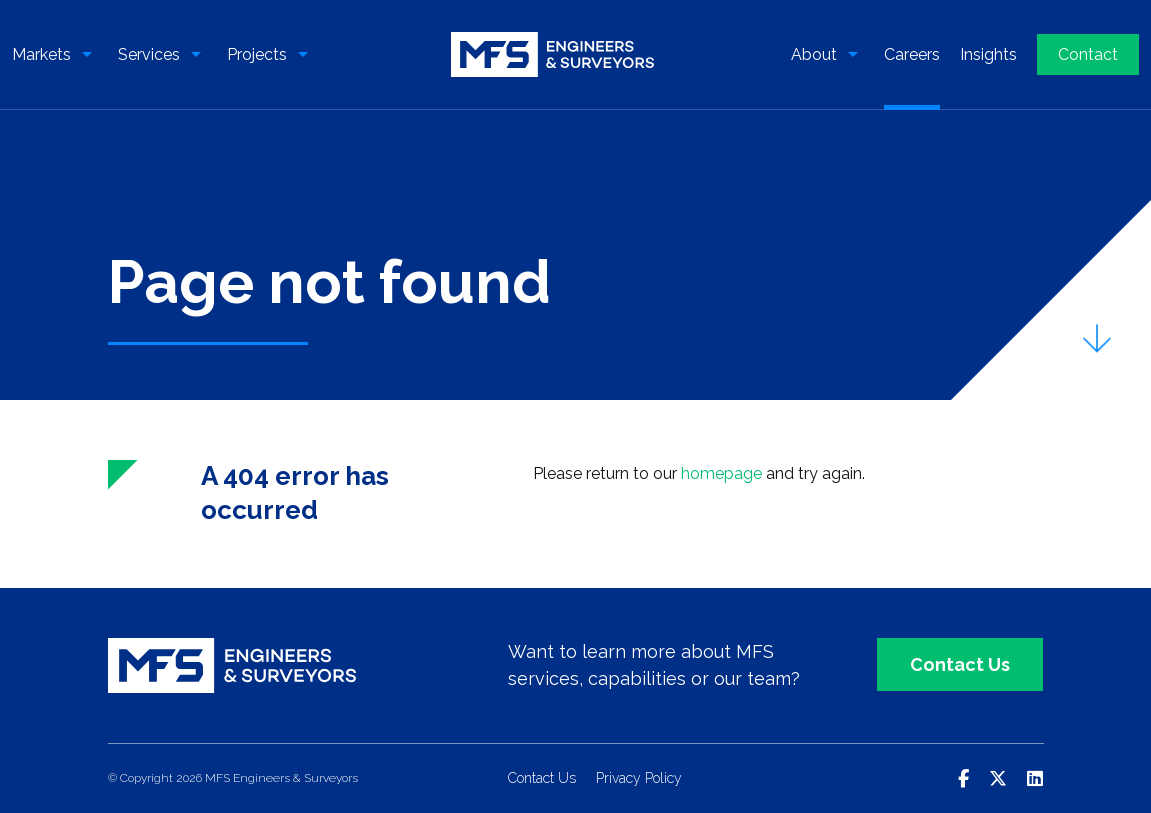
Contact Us (960, 664)
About (814, 54)
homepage (721, 473)
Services (149, 54)
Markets (41, 54)
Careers (912, 54)
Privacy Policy (639, 778)
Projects (257, 54)
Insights (988, 54)
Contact (1088, 54)
